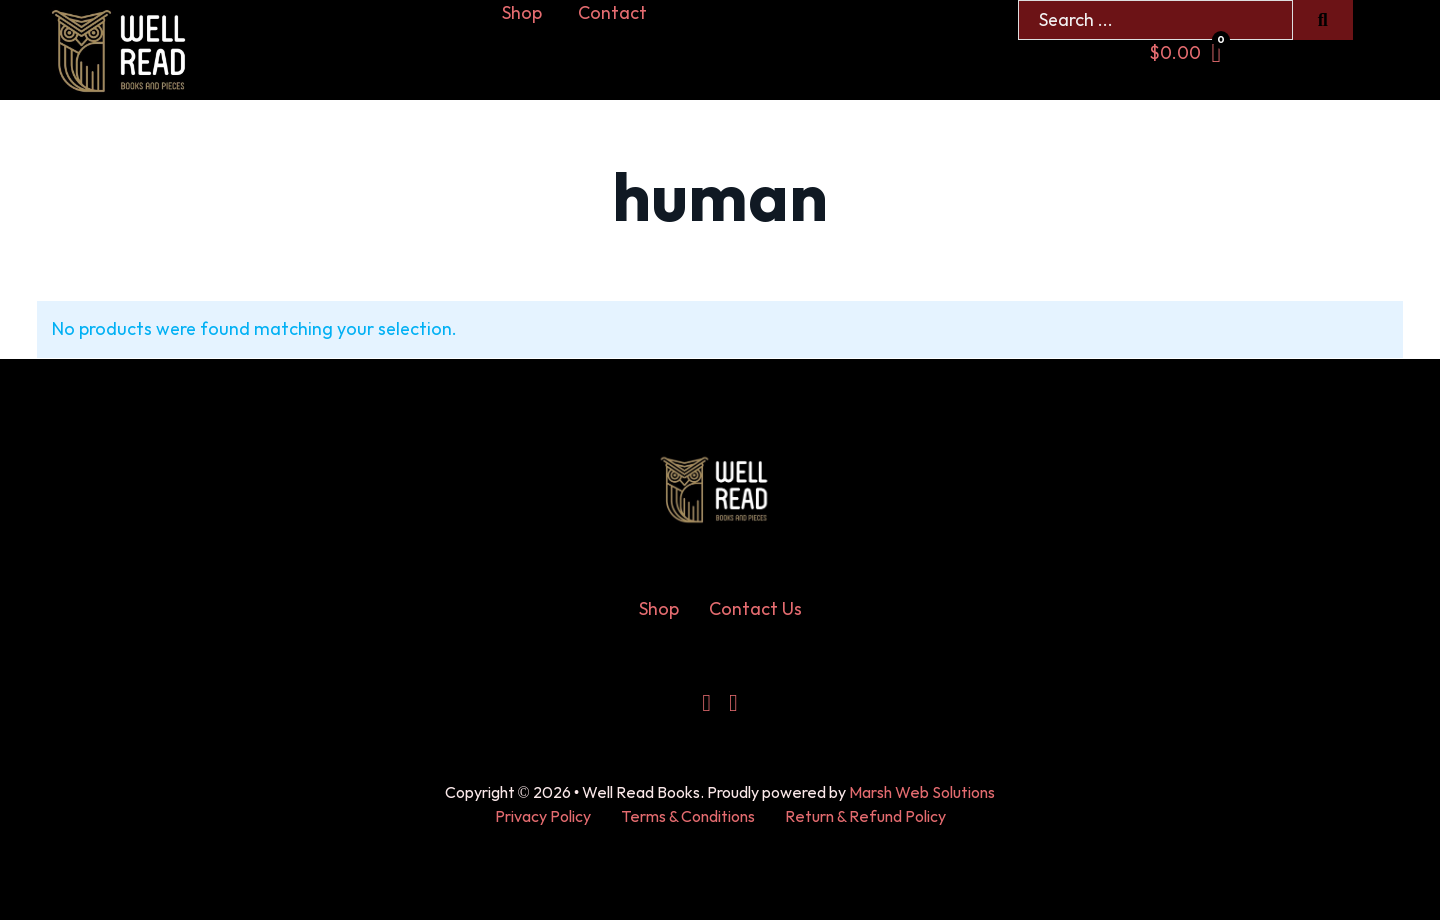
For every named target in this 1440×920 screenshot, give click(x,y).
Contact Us (755, 609)
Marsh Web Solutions (922, 793)
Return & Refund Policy (865, 817)
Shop (522, 13)
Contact (612, 13)
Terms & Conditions (688, 817)
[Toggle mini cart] (1185, 53)
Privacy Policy (543, 817)
